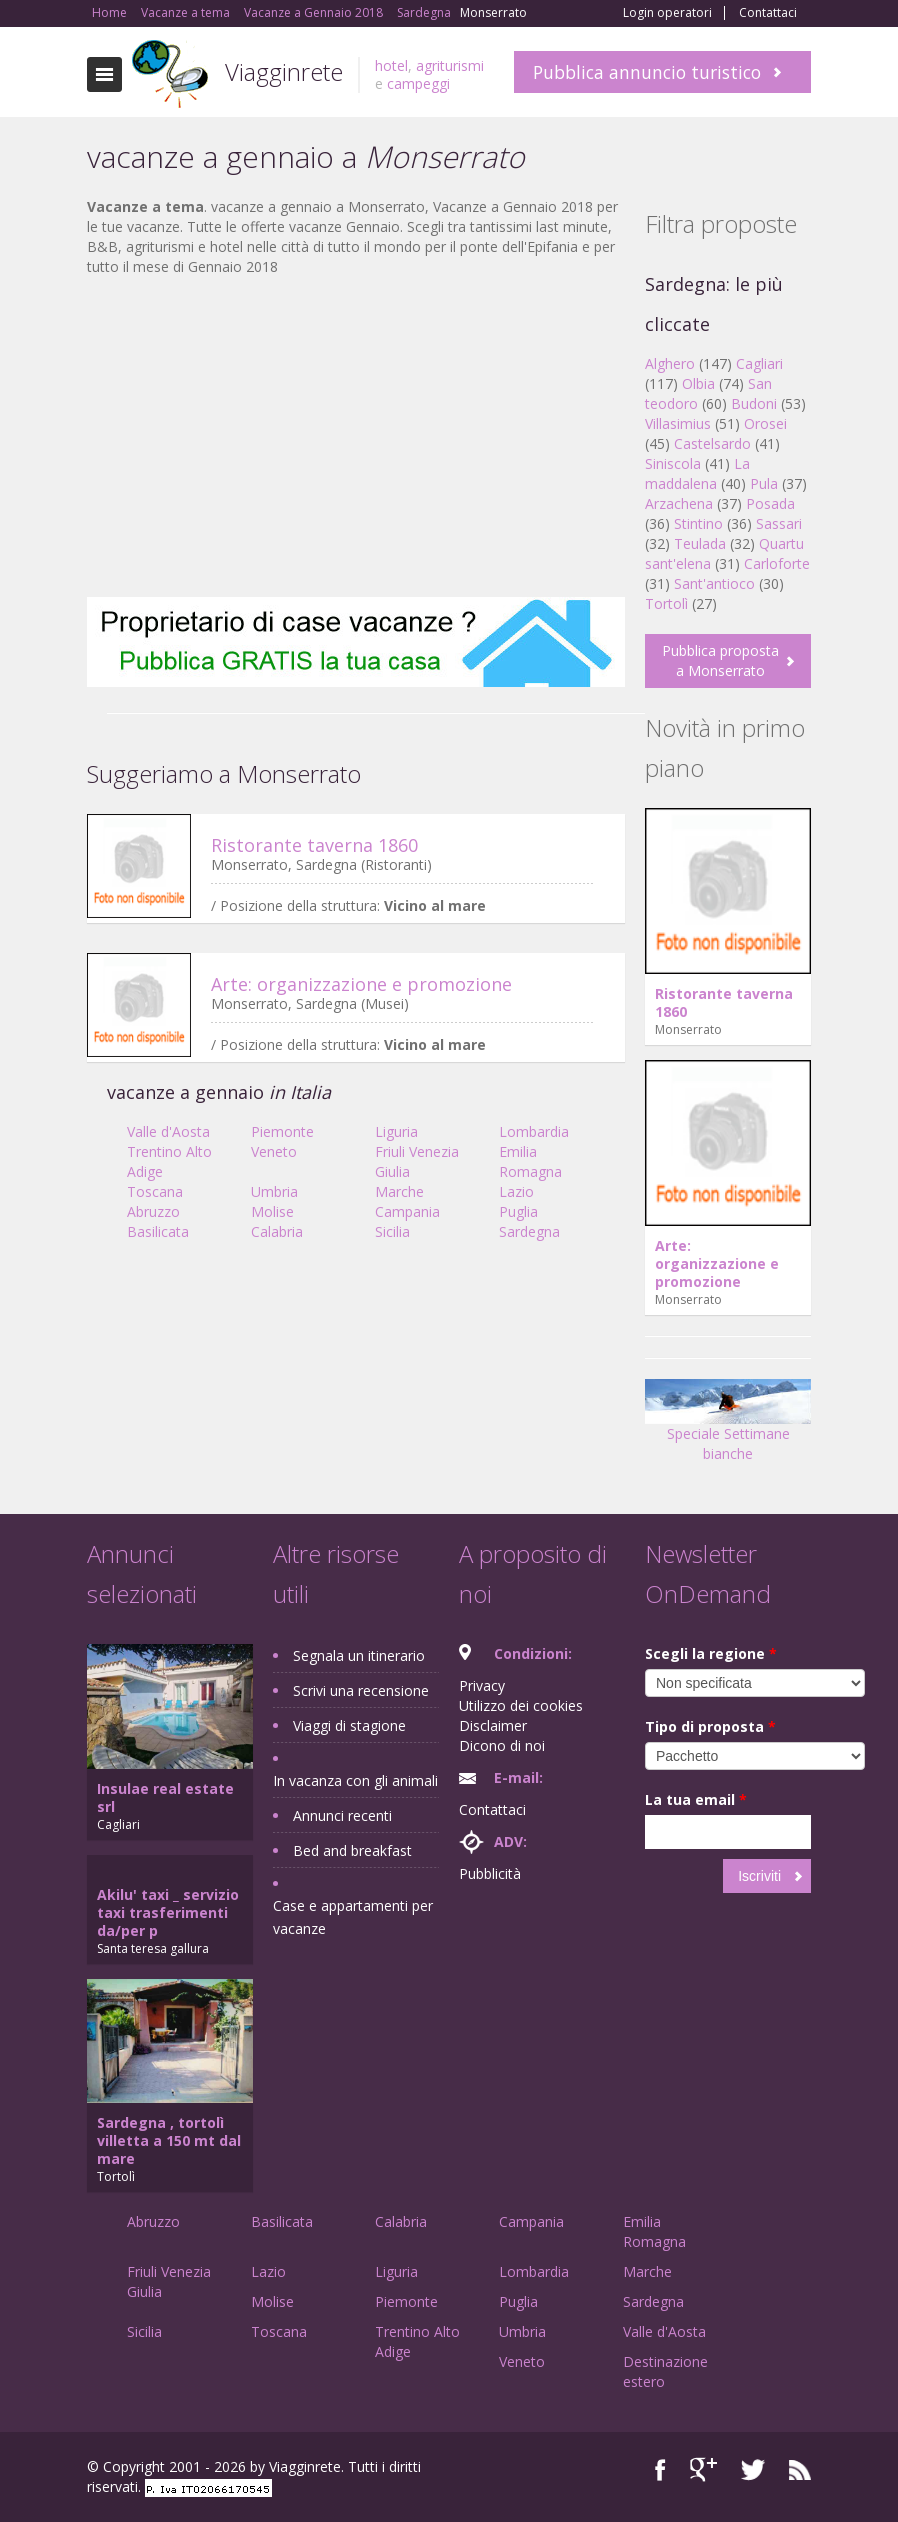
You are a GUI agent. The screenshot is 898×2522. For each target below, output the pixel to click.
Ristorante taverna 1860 (314, 845)
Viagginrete (284, 71)
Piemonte (282, 1131)
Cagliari (759, 363)
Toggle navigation (104, 74)
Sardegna (529, 1231)
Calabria (277, 1231)
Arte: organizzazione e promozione (361, 984)
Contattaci (768, 13)
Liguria (396, 1131)
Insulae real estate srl (165, 1797)
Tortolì (666, 603)
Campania (407, 1211)
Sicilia (392, 1231)
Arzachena (679, 503)
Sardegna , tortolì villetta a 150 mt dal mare (169, 2140)
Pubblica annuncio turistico (647, 72)
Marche (399, 1191)
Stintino (698, 523)
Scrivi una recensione (361, 1690)
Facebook (660, 2469)
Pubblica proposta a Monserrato (720, 660)
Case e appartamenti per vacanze (353, 1917)
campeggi (418, 83)
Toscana (155, 1191)
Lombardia (534, 1131)
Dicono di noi (502, 1745)
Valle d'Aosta (168, 1131)
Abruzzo (153, 1211)
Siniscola (673, 463)
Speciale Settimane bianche (728, 1427)
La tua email (696, 1799)
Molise (272, 1211)
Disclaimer (493, 1725)
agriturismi (450, 65)
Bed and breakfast (352, 1850)
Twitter (753, 2469)
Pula (764, 483)
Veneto (274, 1151)
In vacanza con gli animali (355, 1780)
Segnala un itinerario (359, 1655)
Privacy (482, 1685)
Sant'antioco (714, 583)
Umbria (274, 1191)
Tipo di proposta (710, 1726)
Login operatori (667, 13)
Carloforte (777, 563)
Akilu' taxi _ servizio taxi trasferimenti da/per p (168, 1912)
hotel (391, 65)
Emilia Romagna (530, 1161)
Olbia (698, 383)
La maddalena (697, 473)
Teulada (700, 543)
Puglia (518, 1211)
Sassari (779, 523)
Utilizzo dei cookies (521, 1705)
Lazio (516, 1191)
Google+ (703, 2469)
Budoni (754, 403)
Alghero (670, 363)
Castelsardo (712, 443)
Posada (770, 503)
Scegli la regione (711, 1653)
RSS (800, 2469)
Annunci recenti (342, 1815)
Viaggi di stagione (349, 1725)
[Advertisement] (356, 437)
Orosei (765, 423)
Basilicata (158, 1231)
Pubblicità (490, 1873)
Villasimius (678, 423)
